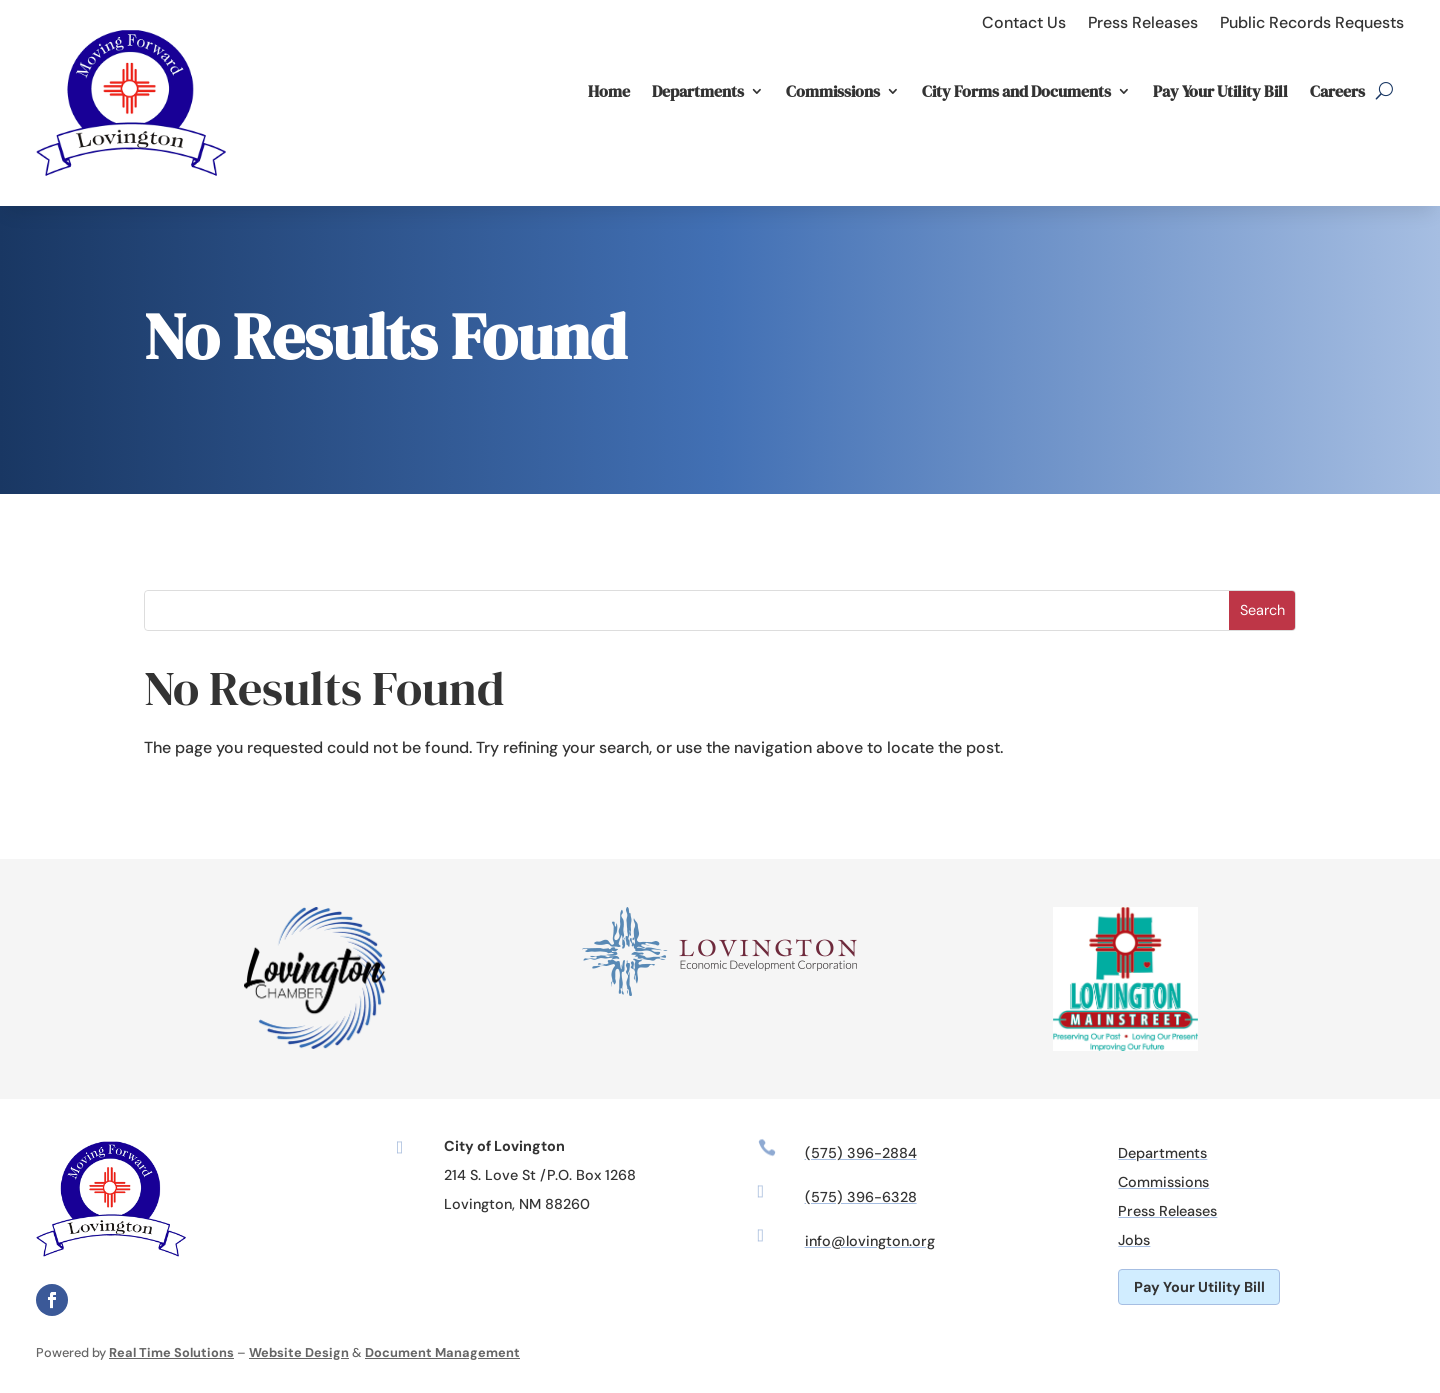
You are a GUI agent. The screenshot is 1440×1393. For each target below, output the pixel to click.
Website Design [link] (299, 1352)
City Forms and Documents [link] (1016, 91)
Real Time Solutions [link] (171, 1352)
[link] (131, 192)
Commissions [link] (833, 91)
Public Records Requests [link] (1312, 22)
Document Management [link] (442, 1352)
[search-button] (1384, 91)
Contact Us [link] (1024, 22)
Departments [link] (698, 91)
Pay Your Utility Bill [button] (1199, 1287)
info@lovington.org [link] (870, 1241)
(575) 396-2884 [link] (861, 1153)
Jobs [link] (1134, 1240)
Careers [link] (1337, 91)
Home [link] (609, 91)
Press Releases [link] (1143, 22)
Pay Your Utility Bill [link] (1220, 91)
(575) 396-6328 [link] (861, 1197)
